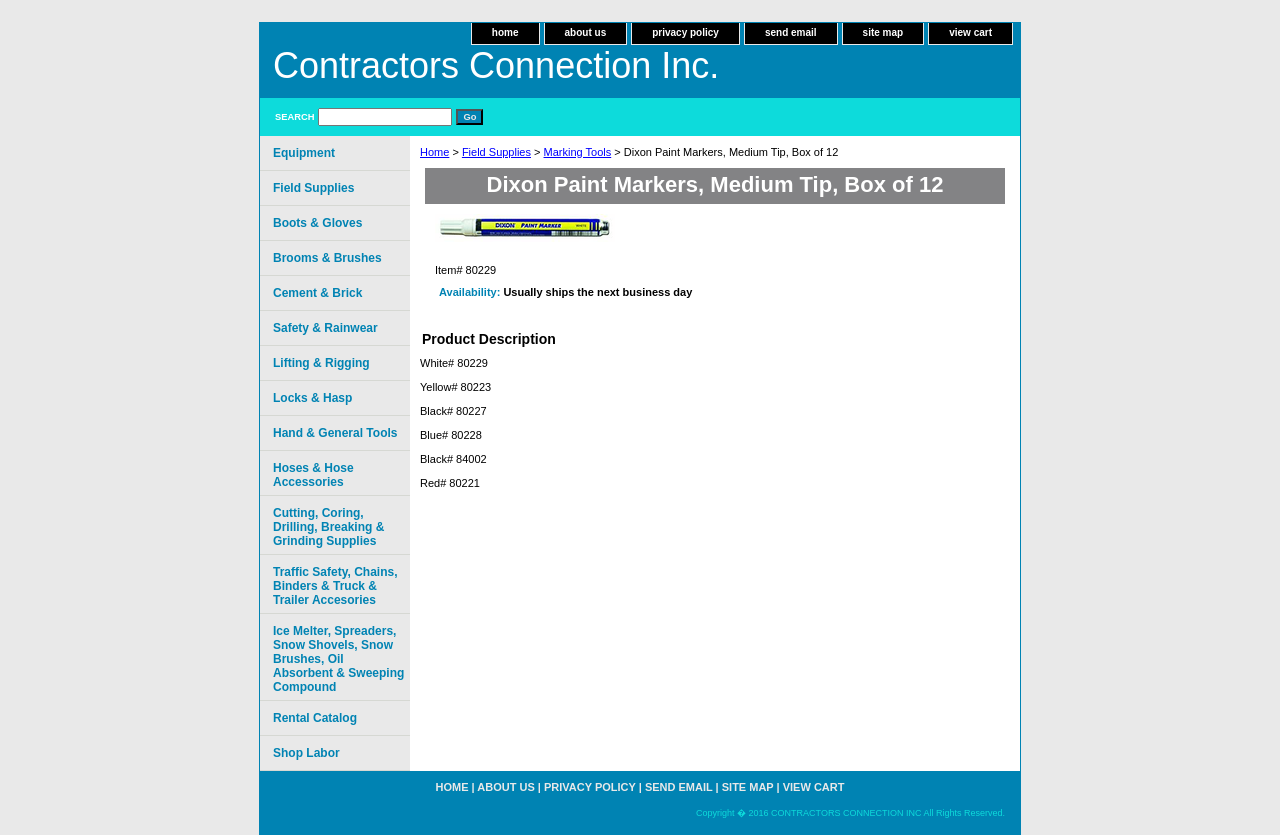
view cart (970, 32)
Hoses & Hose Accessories (313, 475)
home (505, 32)
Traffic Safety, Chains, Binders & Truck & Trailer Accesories (335, 586)
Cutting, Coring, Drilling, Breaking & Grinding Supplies (328, 527)
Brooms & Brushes (327, 258)
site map (883, 32)
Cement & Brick (317, 293)
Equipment (304, 153)
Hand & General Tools (335, 433)
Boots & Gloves (317, 223)
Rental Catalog (315, 718)
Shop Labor (306, 753)
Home (434, 152)
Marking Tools (578, 152)
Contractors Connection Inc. (496, 65)
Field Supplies (496, 152)
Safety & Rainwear (325, 328)
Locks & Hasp (312, 398)
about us (586, 32)
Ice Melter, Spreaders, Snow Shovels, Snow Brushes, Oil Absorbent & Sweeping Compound (338, 659)
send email (791, 32)
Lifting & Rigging (321, 363)
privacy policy (685, 32)
